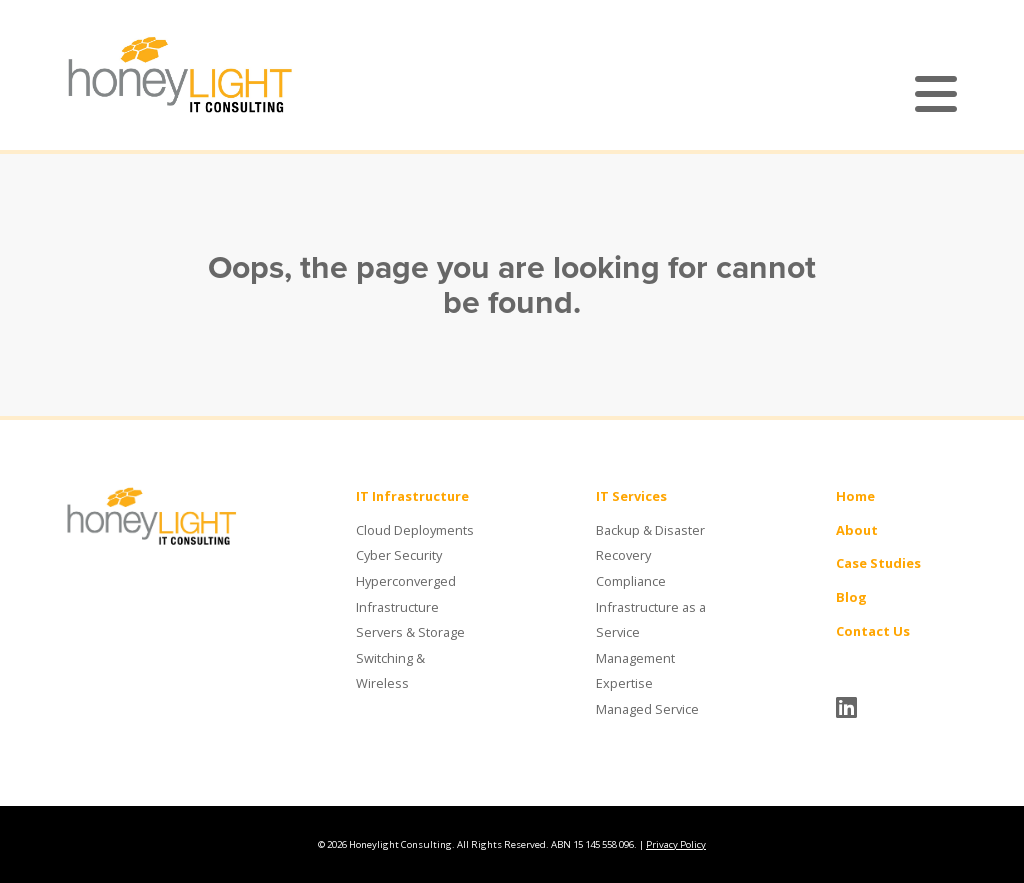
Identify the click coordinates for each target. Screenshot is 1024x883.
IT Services (631, 496)
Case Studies (878, 563)
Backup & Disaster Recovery (650, 543)
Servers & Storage (410, 632)
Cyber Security (399, 555)
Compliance (631, 581)
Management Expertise (635, 671)
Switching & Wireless (390, 671)
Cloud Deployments (415, 530)
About (857, 530)
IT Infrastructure (412, 496)
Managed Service (647, 709)
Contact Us (873, 631)
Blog (851, 597)
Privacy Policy (676, 844)
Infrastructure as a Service (651, 620)
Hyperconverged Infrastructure (406, 594)
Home (855, 496)
